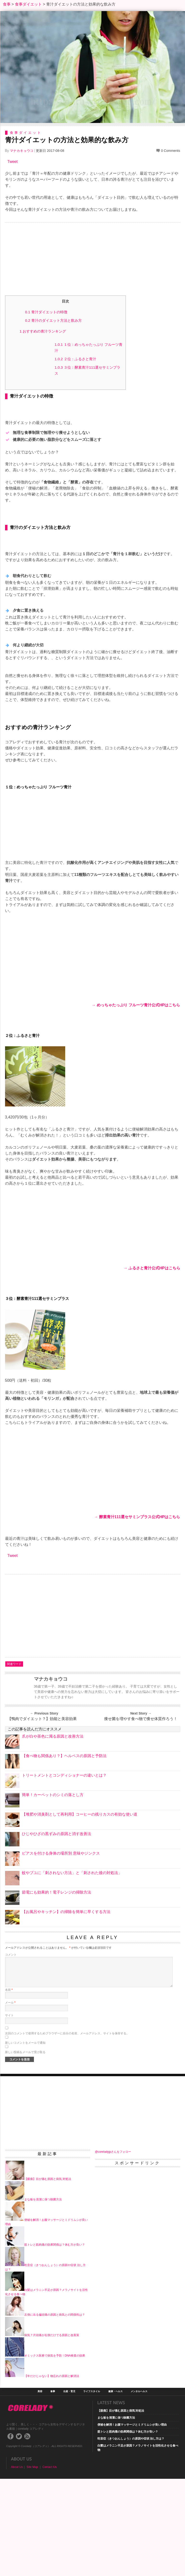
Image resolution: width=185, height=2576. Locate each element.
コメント (11, 2003)
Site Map (32, 2515)
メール (10, 2051)
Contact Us (49, 2515)
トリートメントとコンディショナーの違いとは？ (64, 1824)
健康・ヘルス (115, 2440)
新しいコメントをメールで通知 (25, 2091)
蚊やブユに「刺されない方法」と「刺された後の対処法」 (72, 1921)
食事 (7, 4)
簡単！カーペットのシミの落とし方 (52, 1843)
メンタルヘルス (139, 2440)
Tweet (12, 162)
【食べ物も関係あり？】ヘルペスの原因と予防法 (64, 1804)
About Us (17, 2515)
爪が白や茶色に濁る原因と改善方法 (52, 1785)
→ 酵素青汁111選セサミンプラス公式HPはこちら (137, 1565)
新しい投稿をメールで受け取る (25, 2100)
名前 (9, 2038)
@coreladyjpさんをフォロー (113, 2200)
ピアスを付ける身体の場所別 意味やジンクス (61, 1902)
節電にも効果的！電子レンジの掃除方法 (56, 1941)
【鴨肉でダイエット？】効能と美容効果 (42, 1767)
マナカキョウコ (21, 151)
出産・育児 (69, 2440)
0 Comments (170, 151)
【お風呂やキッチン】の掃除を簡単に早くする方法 (66, 1960)
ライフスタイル (91, 2440)
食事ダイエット (28, 4)
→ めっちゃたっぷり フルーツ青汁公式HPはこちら (136, 1054)
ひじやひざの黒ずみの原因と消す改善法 (56, 1882)
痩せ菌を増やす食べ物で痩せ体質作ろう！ (140, 1767)
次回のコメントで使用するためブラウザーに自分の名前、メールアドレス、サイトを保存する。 (67, 2082)
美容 (40, 2440)
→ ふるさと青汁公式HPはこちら (152, 1317)
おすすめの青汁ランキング (43, 331)
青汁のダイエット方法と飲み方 (53, 320)
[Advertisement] (92, 260)
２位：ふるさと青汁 (75, 359)
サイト (9, 2064)
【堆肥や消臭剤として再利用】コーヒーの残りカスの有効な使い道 (79, 1863)
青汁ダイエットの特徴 (46, 312)
